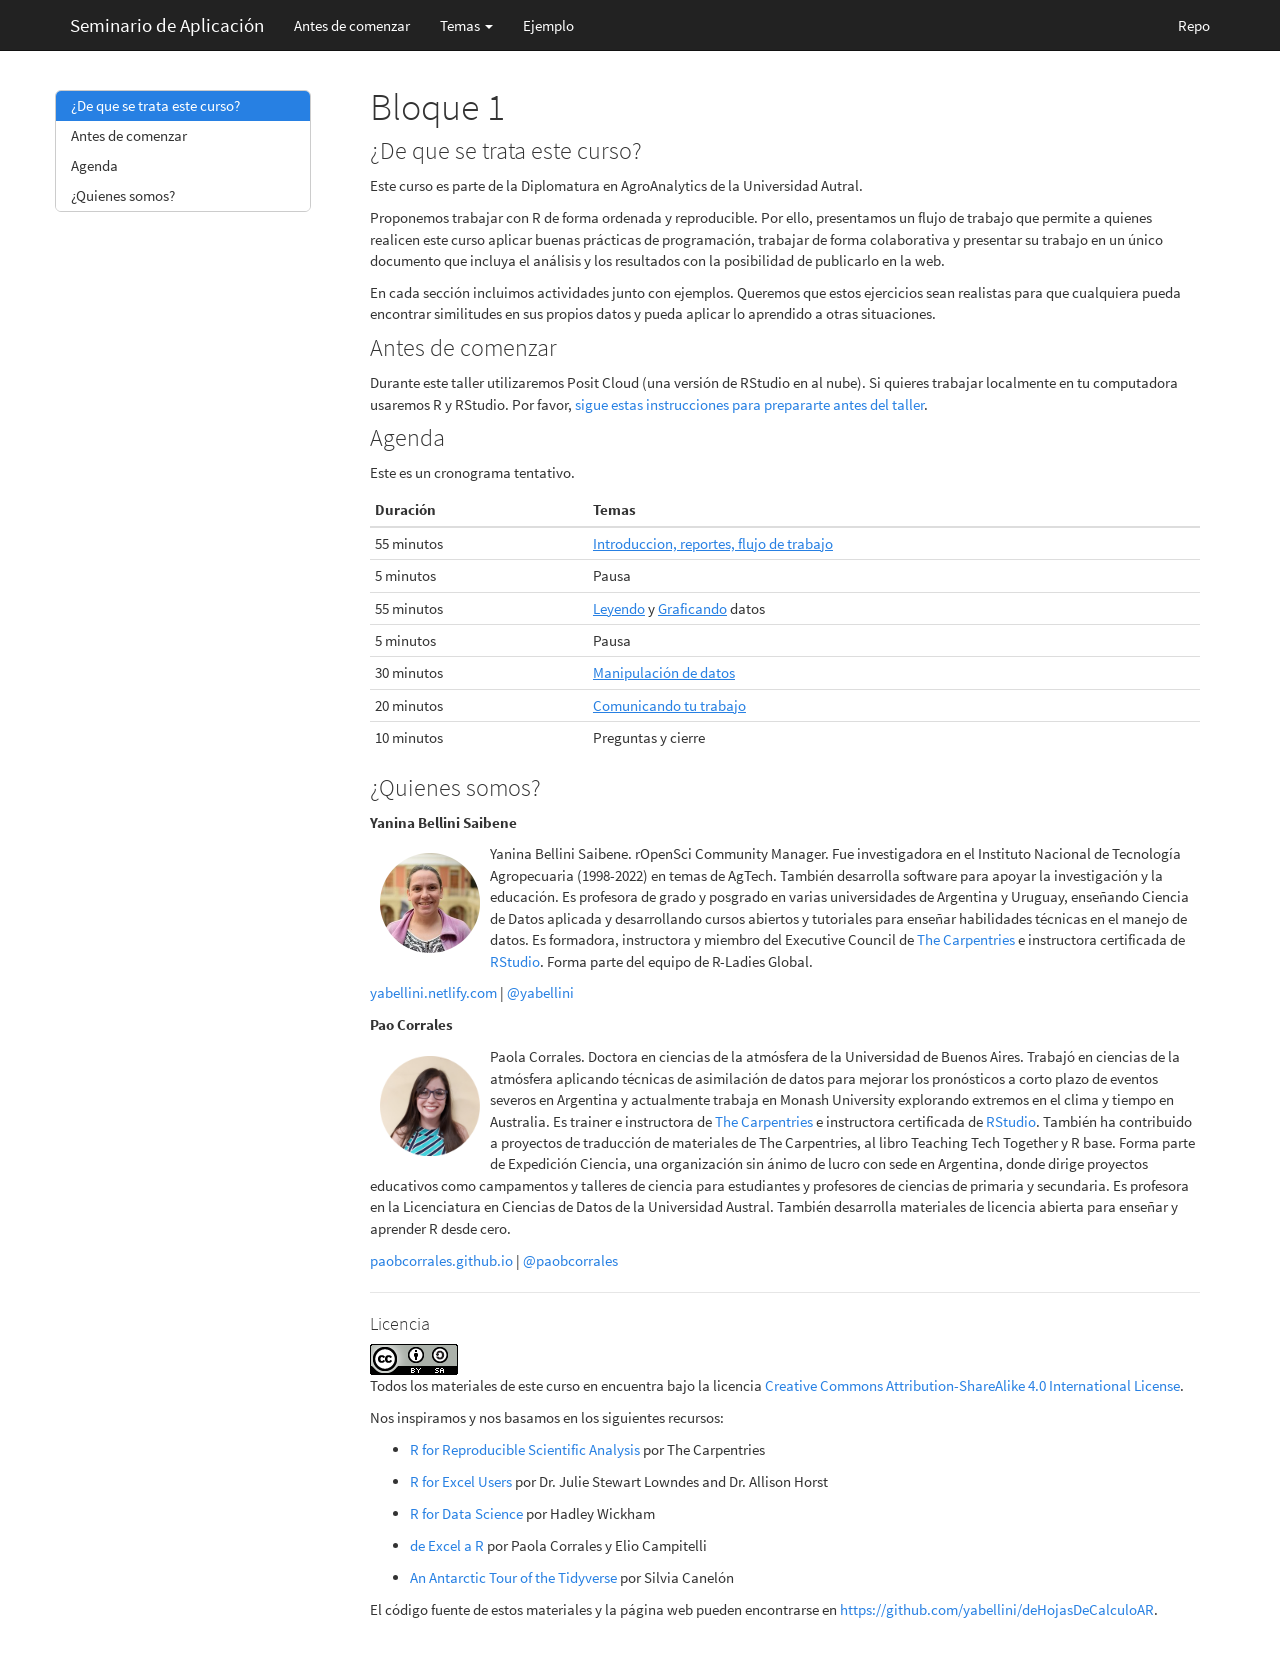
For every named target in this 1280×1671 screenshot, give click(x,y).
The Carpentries (966, 939)
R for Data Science (466, 1513)
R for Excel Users (461, 1481)
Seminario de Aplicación (167, 25)
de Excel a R (447, 1545)
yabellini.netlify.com (433, 992)
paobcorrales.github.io (441, 1260)
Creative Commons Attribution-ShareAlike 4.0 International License (972, 1385)
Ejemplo (548, 25)
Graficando (692, 608)
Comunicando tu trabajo (669, 705)
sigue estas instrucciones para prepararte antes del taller (749, 404)
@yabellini (540, 992)
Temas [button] (466, 25)
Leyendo (619, 608)
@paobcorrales (570, 1260)
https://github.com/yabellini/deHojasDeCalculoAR (997, 1609)
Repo (1194, 25)
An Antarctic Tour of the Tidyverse (513, 1577)
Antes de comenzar (352, 25)
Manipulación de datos (664, 672)
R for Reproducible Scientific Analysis (525, 1449)
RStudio (515, 961)
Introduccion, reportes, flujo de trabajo (713, 543)
